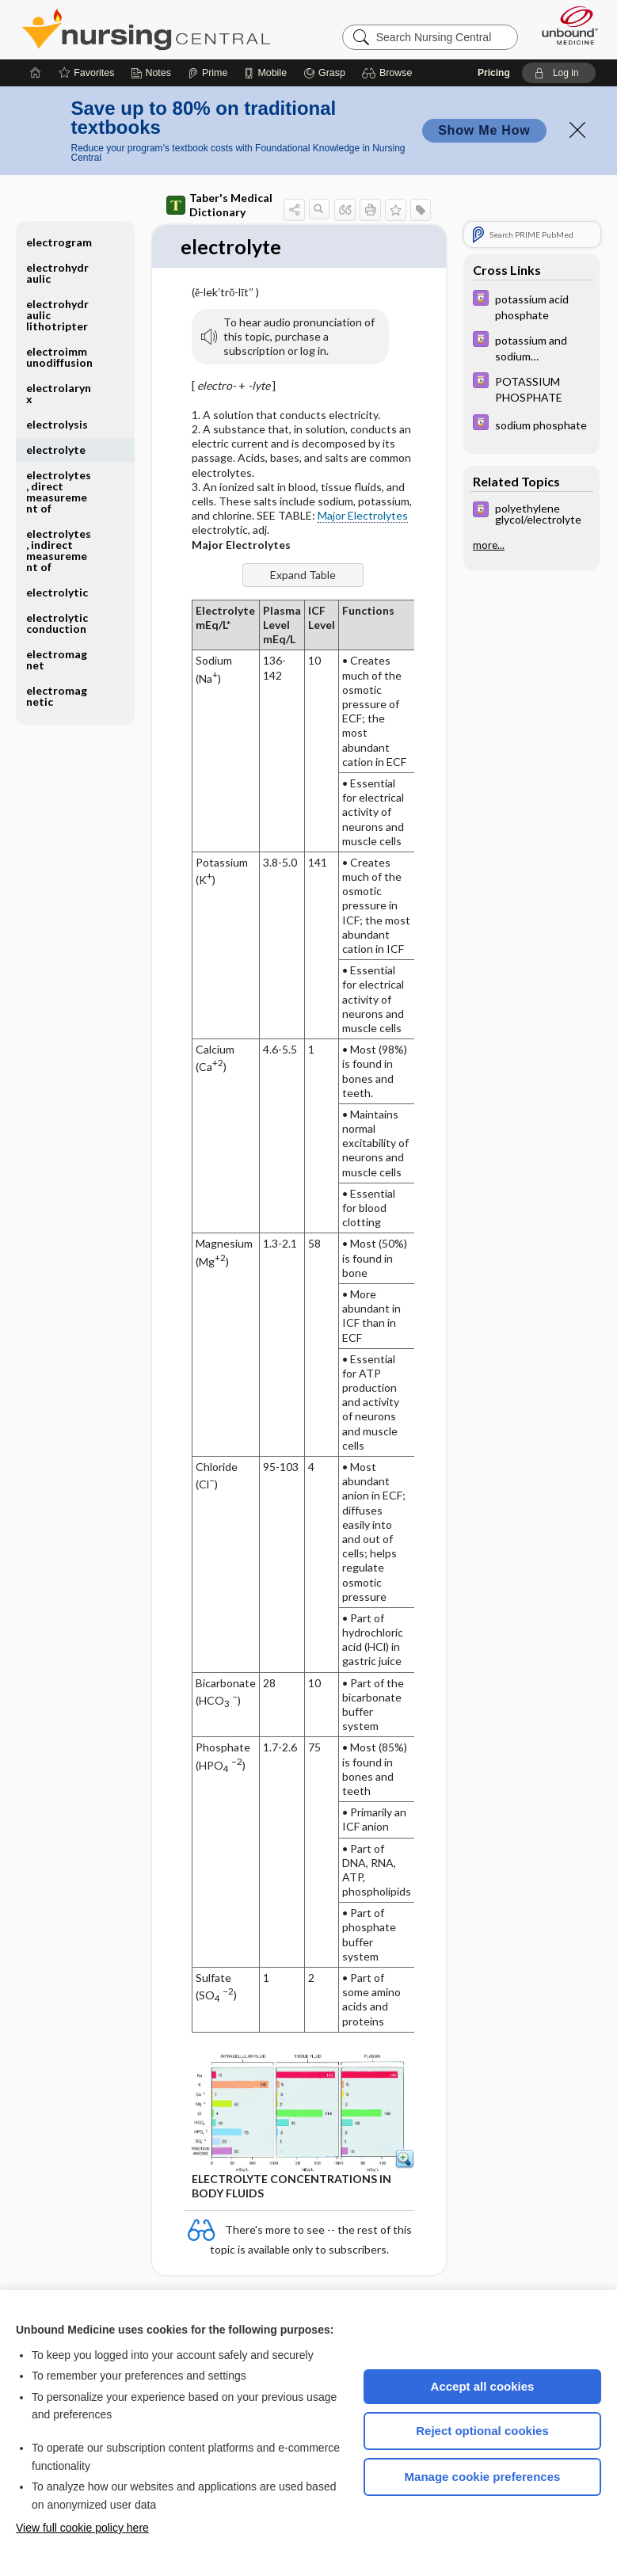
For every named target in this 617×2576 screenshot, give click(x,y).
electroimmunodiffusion (59, 357)
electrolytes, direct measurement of (58, 491)
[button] (389, 72)
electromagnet (56, 659)
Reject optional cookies (482, 2430)
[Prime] (207, 72)
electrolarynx (58, 393)
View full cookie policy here (82, 2527)
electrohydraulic (57, 273)
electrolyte (56, 449)
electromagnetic (56, 696)
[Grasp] (324, 72)
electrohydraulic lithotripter (57, 315)
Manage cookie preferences (483, 2476)
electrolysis (57, 424)
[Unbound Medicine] (565, 25)
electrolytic (57, 592)
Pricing (494, 72)
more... (489, 545)
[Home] (35, 72)
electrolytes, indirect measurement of (58, 550)
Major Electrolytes (363, 516)
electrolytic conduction (57, 623)
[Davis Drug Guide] (531, 305)
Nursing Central (146, 29)
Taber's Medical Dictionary (219, 205)
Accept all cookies (483, 2386)
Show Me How (484, 130)
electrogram (59, 242)
